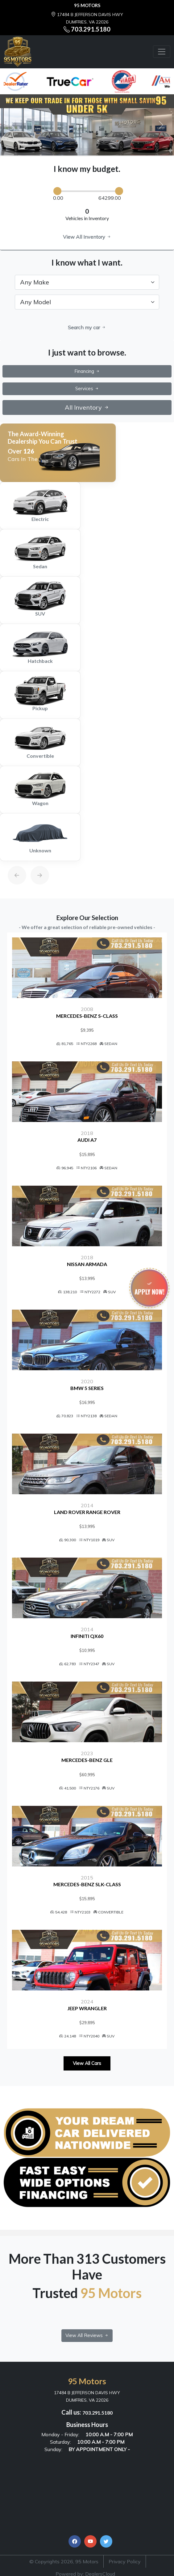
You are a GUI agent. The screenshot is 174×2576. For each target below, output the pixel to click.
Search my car (87, 327)
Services (87, 388)
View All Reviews (87, 2335)
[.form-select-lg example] (87, 282)
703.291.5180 (90, 29)
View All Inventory (87, 237)
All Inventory (87, 407)
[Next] (34, 861)
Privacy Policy (125, 2561)
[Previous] (11, 861)
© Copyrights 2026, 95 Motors (63, 2561)
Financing (87, 371)
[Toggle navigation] (161, 51)
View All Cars (87, 2063)
